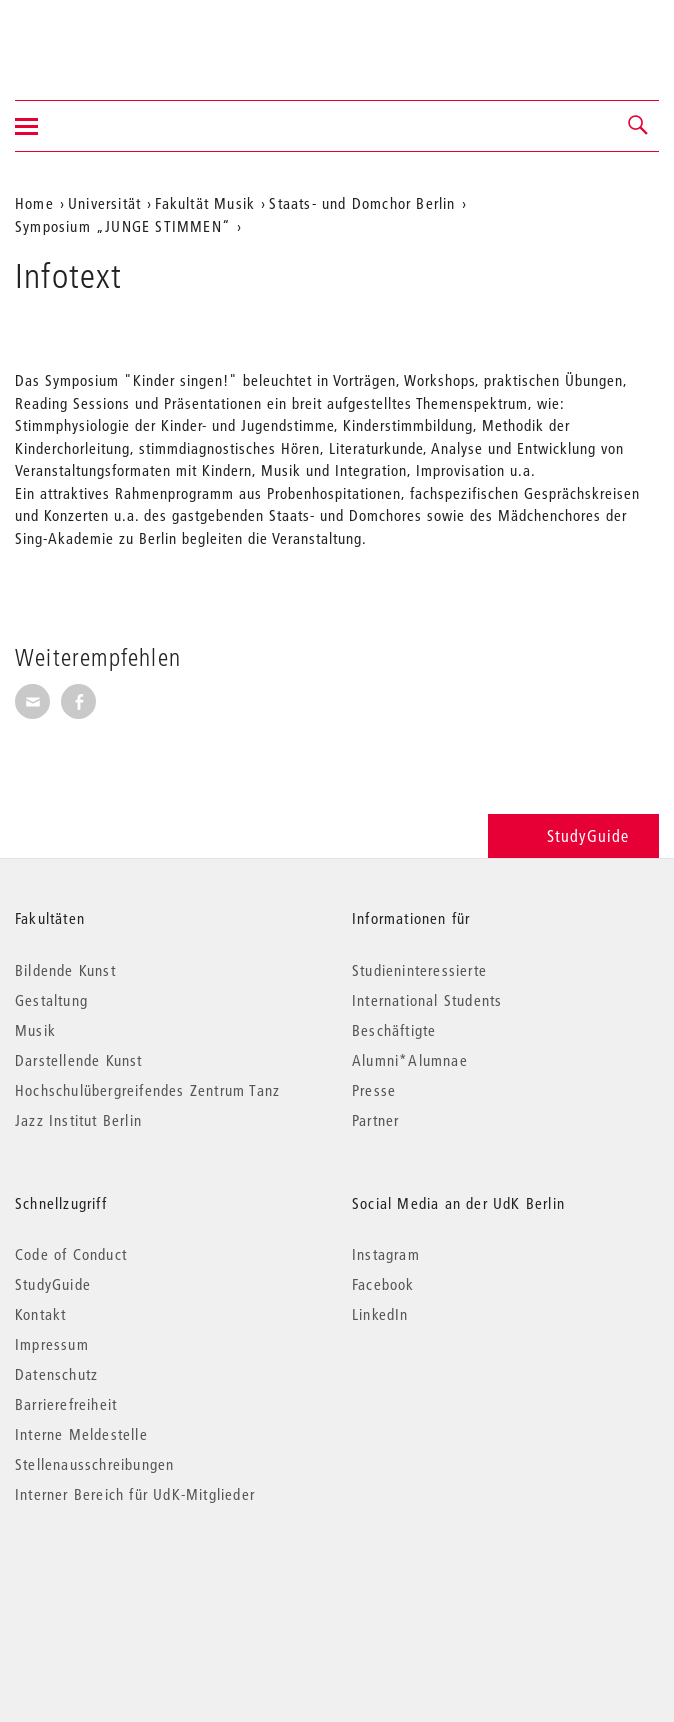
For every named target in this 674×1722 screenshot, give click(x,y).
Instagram (386, 1254)
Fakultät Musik (205, 203)
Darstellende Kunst (79, 1060)
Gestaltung (51, 1000)
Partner (375, 1120)
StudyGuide (573, 835)
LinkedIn (380, 1314)
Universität (104, 203)
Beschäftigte (394, 1030)
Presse (374, 1090)
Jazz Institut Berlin (78, 1120)
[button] (639, 126)
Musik (35, 1030)
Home (34, 203)
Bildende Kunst (65, 970)
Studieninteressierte (419, 970)
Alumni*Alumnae (410, 1060)
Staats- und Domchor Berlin (362, 203)
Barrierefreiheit (66, 1404)
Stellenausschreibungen (94, 1464)
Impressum (52, 1344)
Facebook (383, 1284)
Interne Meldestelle (81, 1434)
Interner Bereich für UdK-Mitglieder (135, 1494)
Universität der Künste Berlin (93, 37)
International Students (427, 1000)
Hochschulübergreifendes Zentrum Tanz (147, 1090)
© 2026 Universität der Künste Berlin (119, 1578)
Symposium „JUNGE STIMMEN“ (123, 226)
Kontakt (40, 1314)
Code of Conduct (71, 1254)
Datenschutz (56, 1374)
